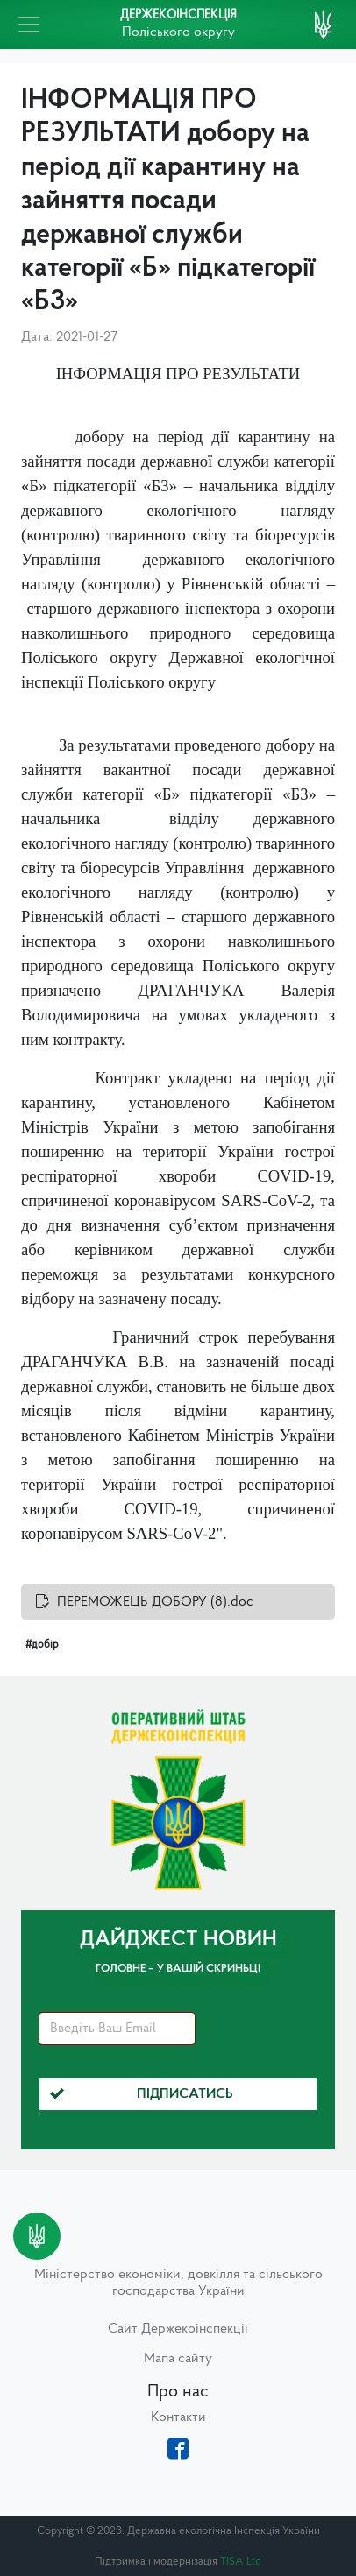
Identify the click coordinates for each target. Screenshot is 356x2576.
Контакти (178, 2417)
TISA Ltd (240, 2561)
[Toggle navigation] (28, 24)
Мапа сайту (178, 2359)
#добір (41, 1645)
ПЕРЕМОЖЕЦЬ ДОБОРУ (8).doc (155, 1602)
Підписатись (141, 2094)
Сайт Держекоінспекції (178, 2329)
